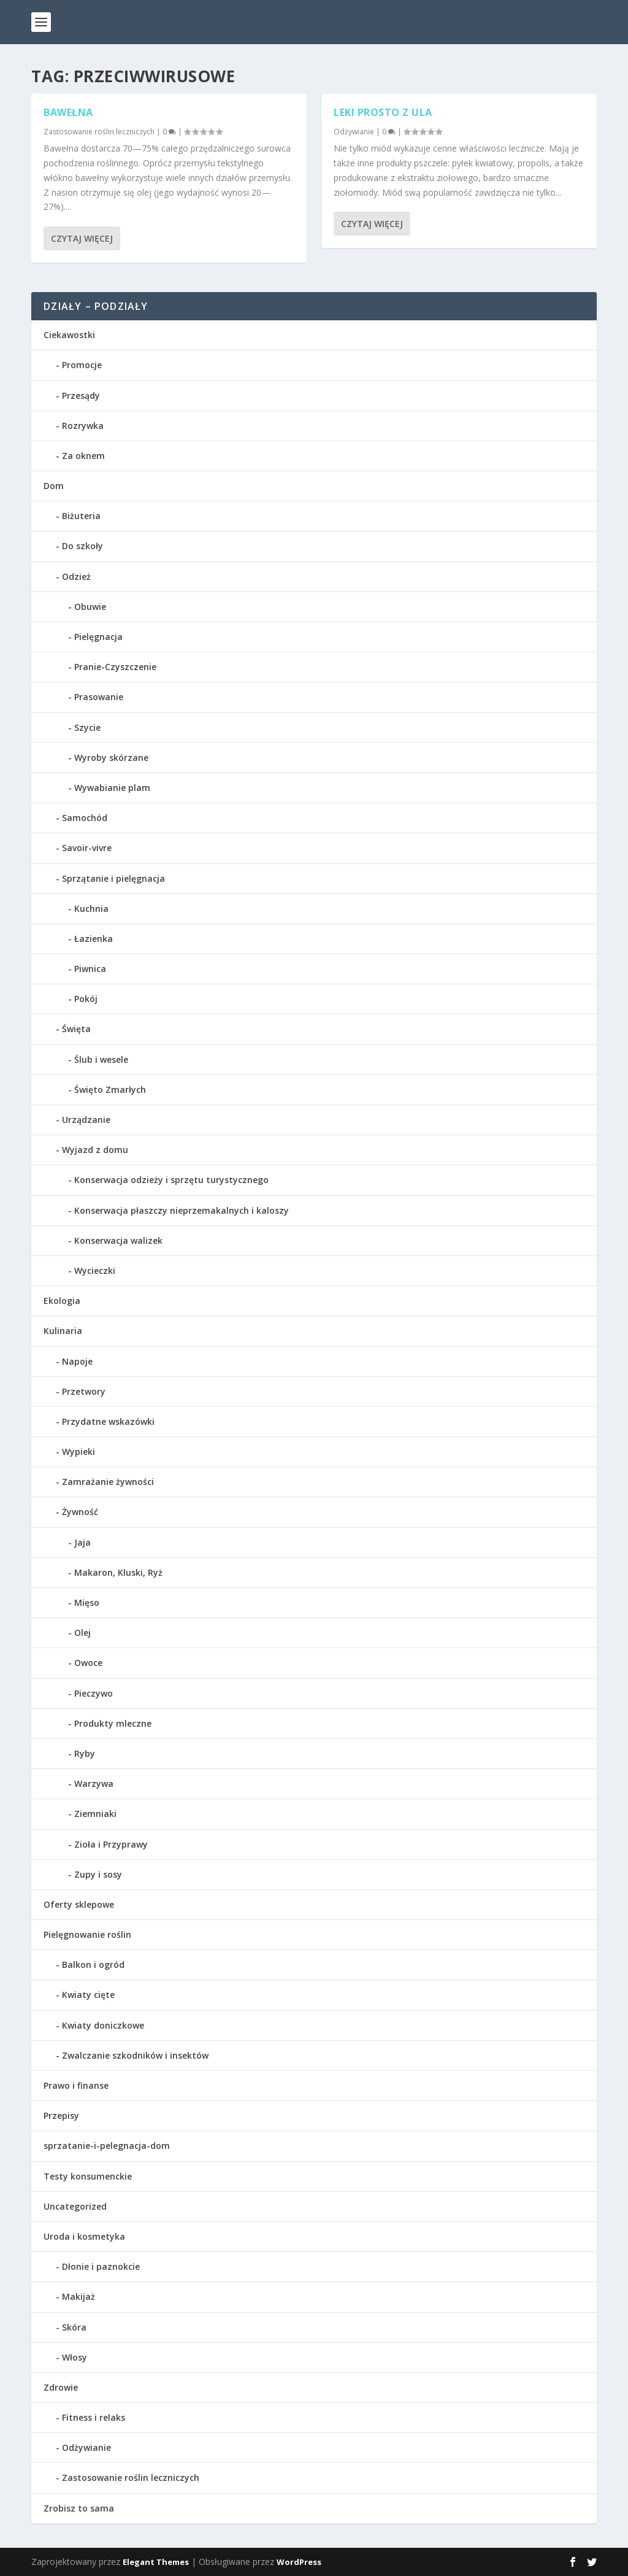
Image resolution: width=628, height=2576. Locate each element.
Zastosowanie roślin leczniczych (99, 131)
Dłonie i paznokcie (101, 2266)
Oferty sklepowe (79, 1904)
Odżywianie (354, 131)
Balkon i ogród (93, 1964)
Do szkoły (82, 546)
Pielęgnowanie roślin (87, 1934)
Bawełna (68, 111)
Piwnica (90, 968)
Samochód (84, 817)
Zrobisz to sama (79, 2508)
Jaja (82, 1542)
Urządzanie (86, 1119)
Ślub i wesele (101, 1059)
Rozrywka (83, 425)
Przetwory (83, 1391)
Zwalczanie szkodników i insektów (135, 2055)
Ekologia (62, 1300)
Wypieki (78, 1451)
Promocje (82, 365)
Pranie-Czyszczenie (115, 667)
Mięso (86, 1602)
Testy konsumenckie (88, 2176)
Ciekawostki (69, 335)
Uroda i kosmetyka (84, 2236)
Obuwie (90, 606)
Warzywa (93, 1783)
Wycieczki (94, 1270)
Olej (82, 1632)
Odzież (76, 576)
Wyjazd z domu (95, 1149)
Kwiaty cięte (88, 1994)
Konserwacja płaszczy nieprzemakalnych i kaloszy (181, 1210)
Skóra (74, 2327)
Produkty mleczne (112, 1723)
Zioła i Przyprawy (111, 1844)
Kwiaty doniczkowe (103, 2025)
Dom (54, 486)
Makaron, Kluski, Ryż (118, 1572)
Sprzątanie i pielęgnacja (113, 878)
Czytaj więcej (82, 238)
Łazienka (93, 938)
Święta (76, 1029)
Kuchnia (91, 908)
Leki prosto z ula (383, 111)
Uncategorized (75, 2206)
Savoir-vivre (87, 848)
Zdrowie (61, 2387)
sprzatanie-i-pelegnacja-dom (107, 2145)
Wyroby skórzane (111, 757)
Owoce (88, 1662)
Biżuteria (81, 516)
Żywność (80, 1511)
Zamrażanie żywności (108, 1481)
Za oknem (83, 455)
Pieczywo (93, 1693)
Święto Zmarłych (110, 1089)
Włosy (74, 2357)
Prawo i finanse (76, 2085)
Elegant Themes (156, 2561)
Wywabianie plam (112, 787)
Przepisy (61, 2115)
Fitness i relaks (93, 2417)
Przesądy (81, 395)
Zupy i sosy (98, 1874)
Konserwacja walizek (118, 1240)
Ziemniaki (95, 1813)
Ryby (84, 1753)
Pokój (86, 999)
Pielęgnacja (98, 636)
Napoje (77, 1361)
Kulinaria (63, 1330)
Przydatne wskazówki (108, 1421)
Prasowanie (98, 697)
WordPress (299, 2561)
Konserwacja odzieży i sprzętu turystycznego (171, 1180)
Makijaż (78, 2296)
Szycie (87, 727)
